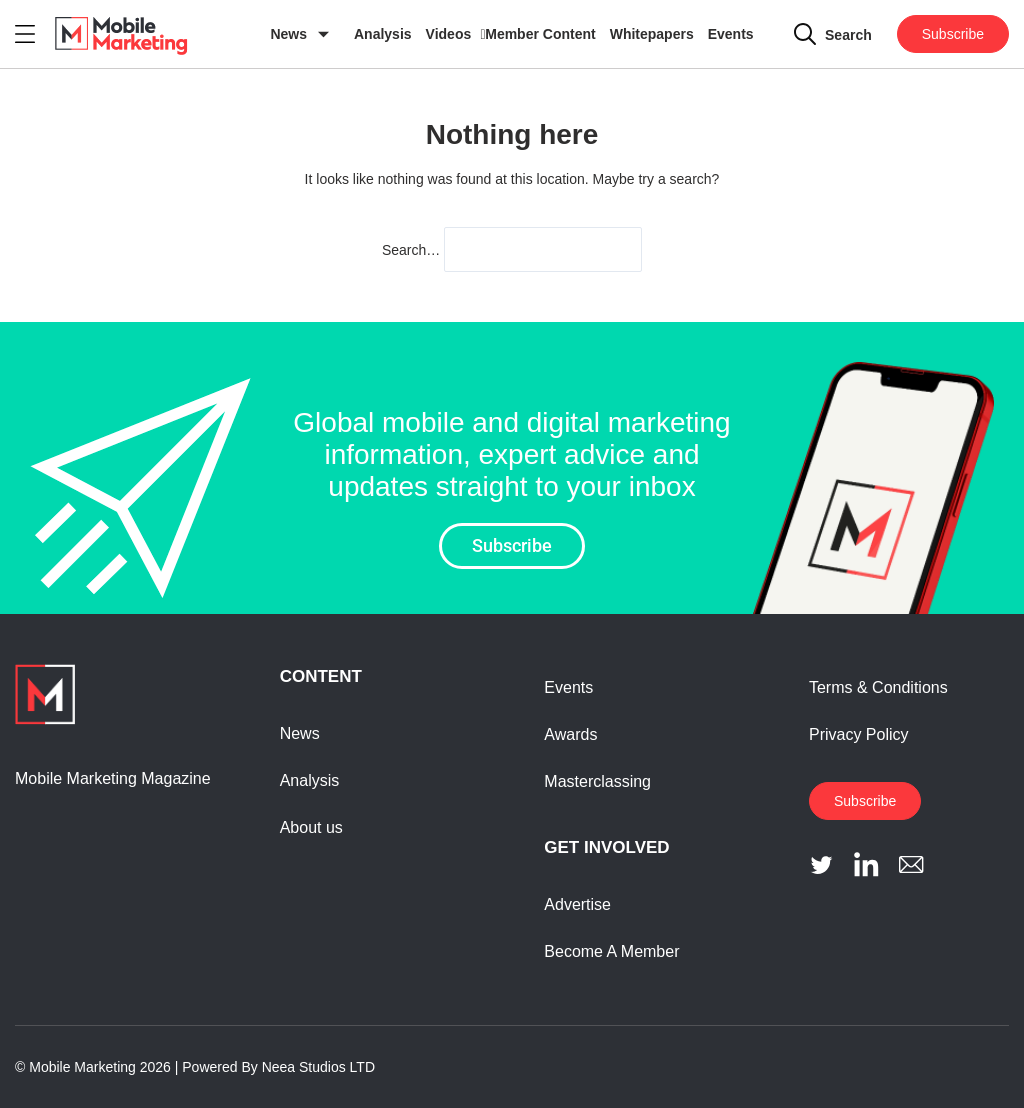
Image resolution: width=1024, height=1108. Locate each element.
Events (731, 34)
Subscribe (953, 34)
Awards (570, 734)
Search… (411, 250)
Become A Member (611, 951)
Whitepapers (652, 34)
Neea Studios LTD (318, 1067)
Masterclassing (597, 781)
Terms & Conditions (878, 687)
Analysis (383, 34)
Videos (449, 34)
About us (311, 827)
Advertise (577, 904)
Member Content (540, 34)
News (288, 34)
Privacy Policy (859, 734)
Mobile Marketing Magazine (113, 778)
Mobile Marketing (82, 1067)
